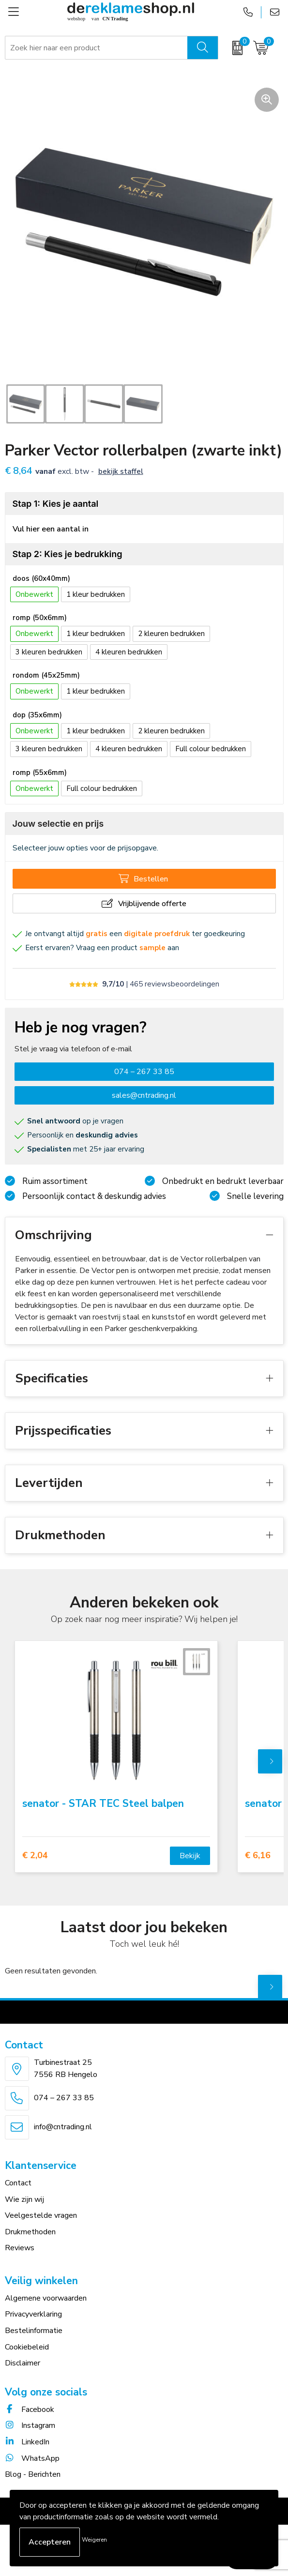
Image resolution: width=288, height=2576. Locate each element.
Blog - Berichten (33, 2474)
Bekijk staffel (120, 471)
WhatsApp (32, 2458)
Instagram (30, 2425)
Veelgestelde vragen (41, 2215)
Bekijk (190, 1855)
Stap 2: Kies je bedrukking (67, 554)
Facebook (29, 2409)
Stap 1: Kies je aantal (56, 504)
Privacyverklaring (33, 2314)
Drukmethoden (30, 2232)
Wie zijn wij (24, 2199)
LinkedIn (27, 2442)
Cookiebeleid (27, 2347)
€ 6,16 (258, 1855)
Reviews (19, 2248)
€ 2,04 (35, 1855)
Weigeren (94, 2540)
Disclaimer (22, 2363)
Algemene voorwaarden (46, 2298)
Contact (18, 2183)
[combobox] (96, 48)
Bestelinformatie (33, 2330)
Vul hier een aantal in (51, 529)
